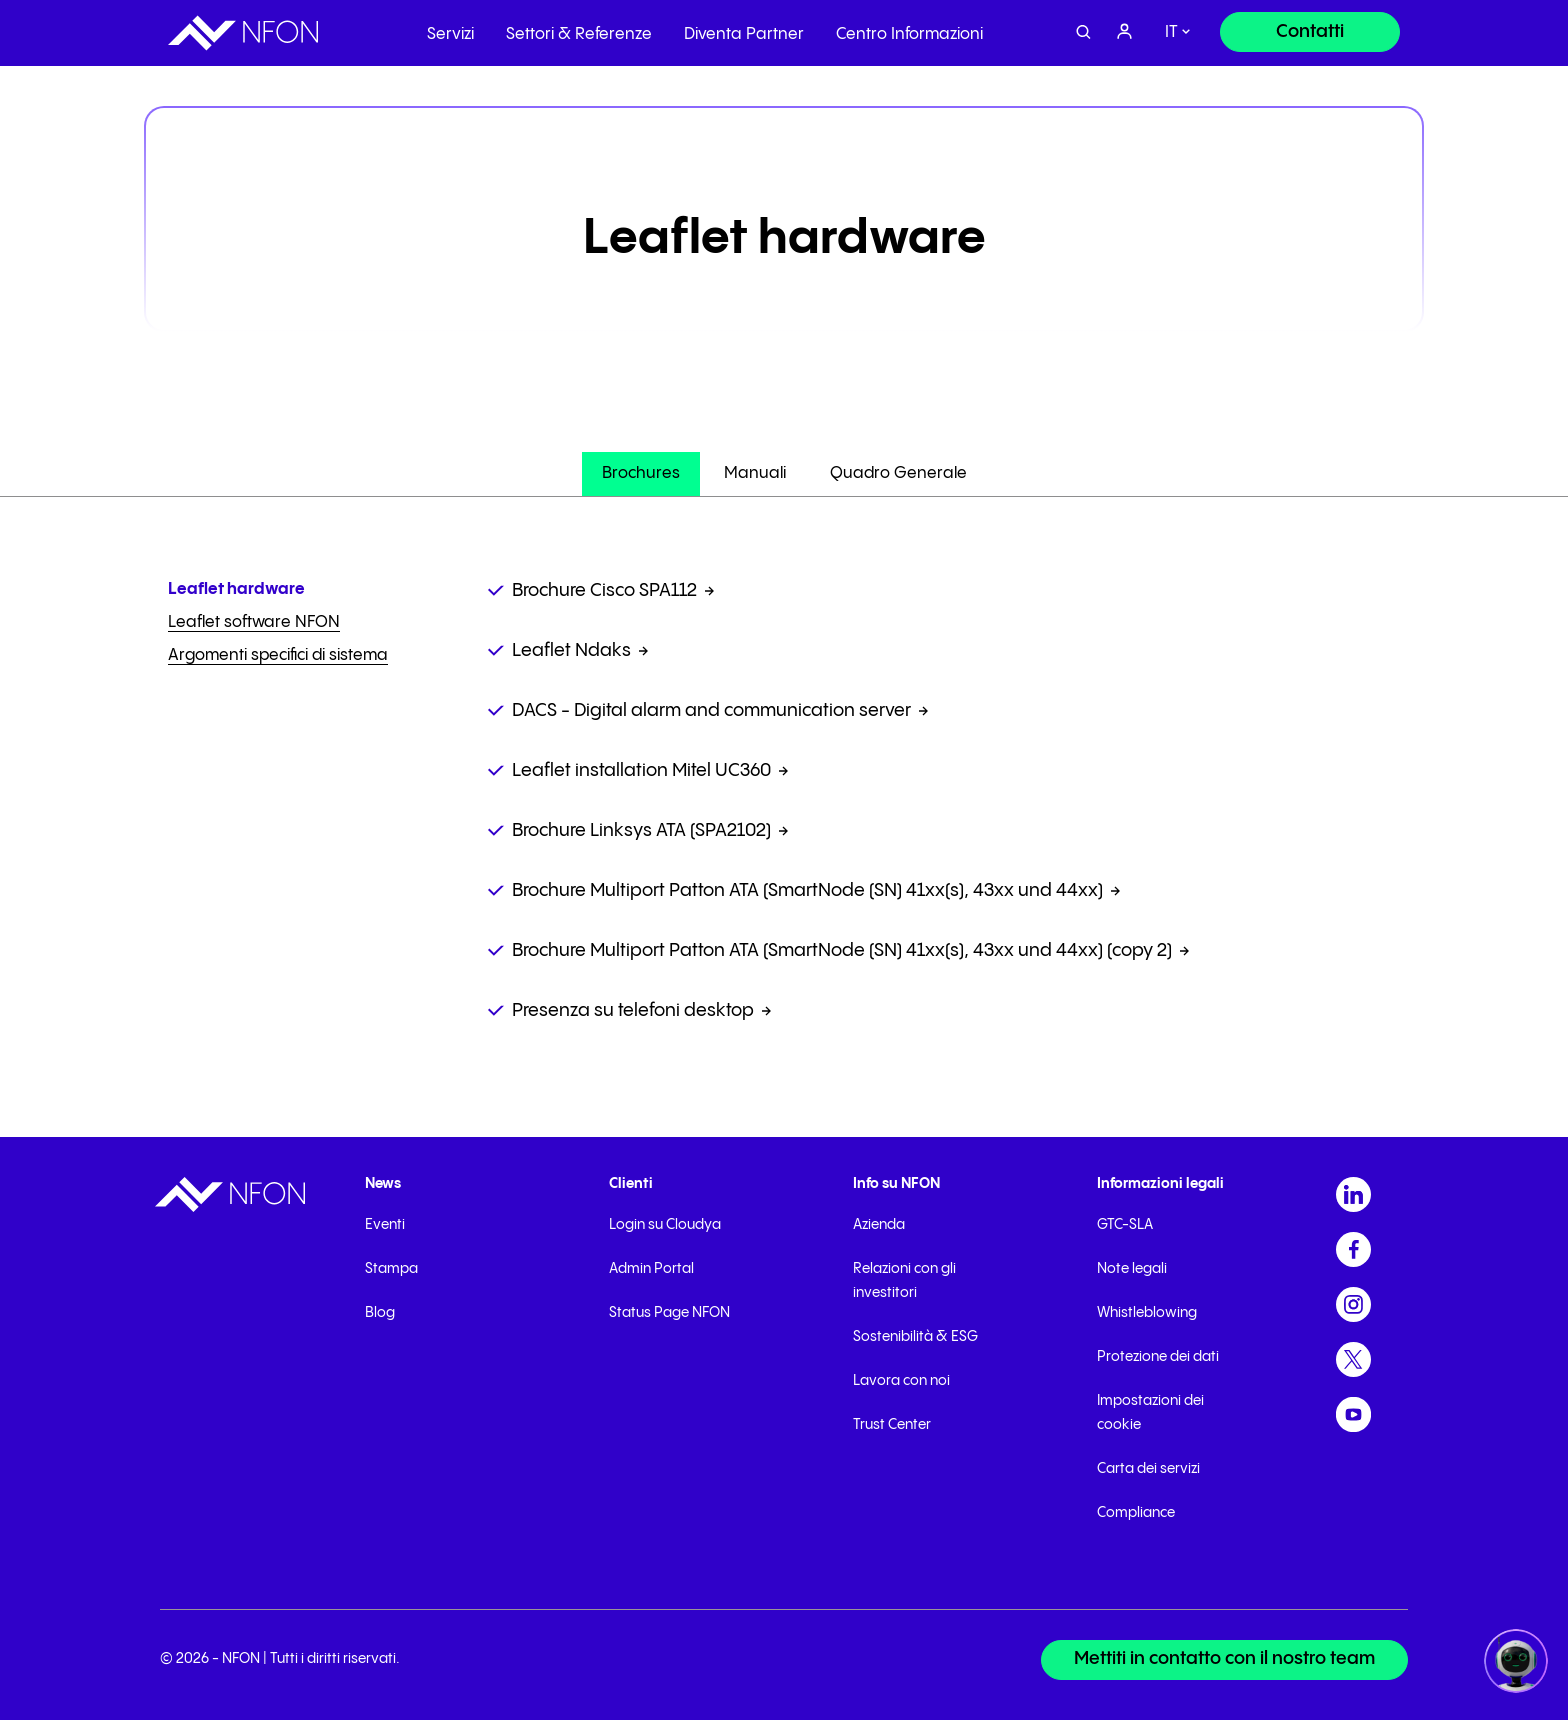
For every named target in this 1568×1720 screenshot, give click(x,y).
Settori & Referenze (579, 34)
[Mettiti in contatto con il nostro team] (1224, 1660)
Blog (380, 1313)
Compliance (1136, 1513)
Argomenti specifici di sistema (278, 655)
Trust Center (892, 1425)
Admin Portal (651, 1269)
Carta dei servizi (1148, 1469)
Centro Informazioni (909, 34)
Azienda (879, 1225)
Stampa (391, 1269)
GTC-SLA (1125, 1225)
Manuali (755, 473)
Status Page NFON (669, 1313)
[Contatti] (1310, 32)
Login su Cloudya (665, 1225)
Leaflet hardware (236, 589)
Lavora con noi (901, 1381)
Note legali (1132, 1269)
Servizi (450, 34)
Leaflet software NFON (254, 622)
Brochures (641, 473)
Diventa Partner (744, 34)
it (1171, 32)
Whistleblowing (1147, 1313)
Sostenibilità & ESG (915, 1337)
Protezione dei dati (1158, 1357)
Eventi (385, 1225)
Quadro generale (898, 473)
